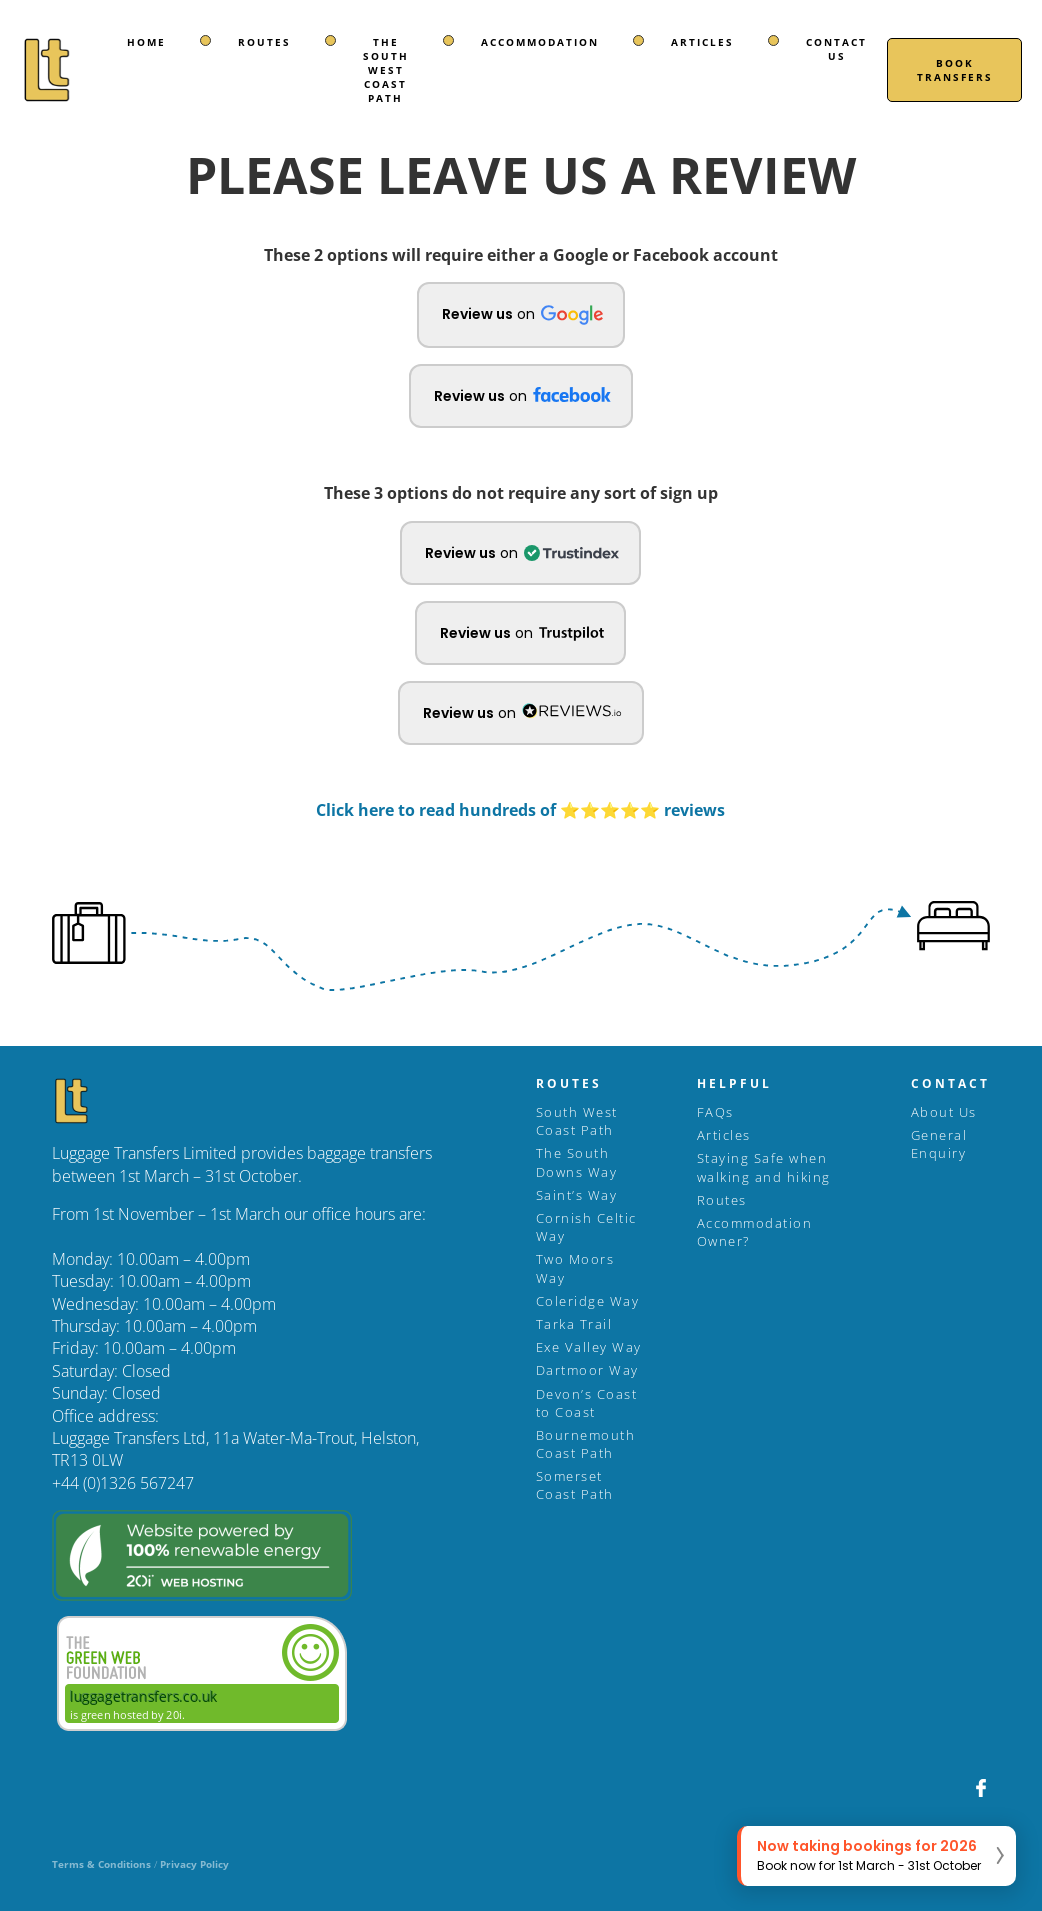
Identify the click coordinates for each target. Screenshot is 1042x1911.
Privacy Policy (194, 1864)
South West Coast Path (577, 1121)
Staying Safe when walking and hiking (764, 1167)
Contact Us (836, 49)
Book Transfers (955, 70)
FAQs (715, 1112)
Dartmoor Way (587, 1370)
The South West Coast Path (386, 70)
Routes (264, 42)
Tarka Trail (574, 1324)
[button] (521, 315)
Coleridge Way (588, 1301)
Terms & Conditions (101, 1864)
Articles (702, 42)
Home (146, 42)
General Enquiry (939, 1144)
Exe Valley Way (589, 1347)
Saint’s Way (577, 1195)
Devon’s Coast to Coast (587, 1403)
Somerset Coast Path (575, 1485)
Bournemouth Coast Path (586, 1444)
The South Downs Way (577, 1162)
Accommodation (540, 42)
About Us (944, 1112)
